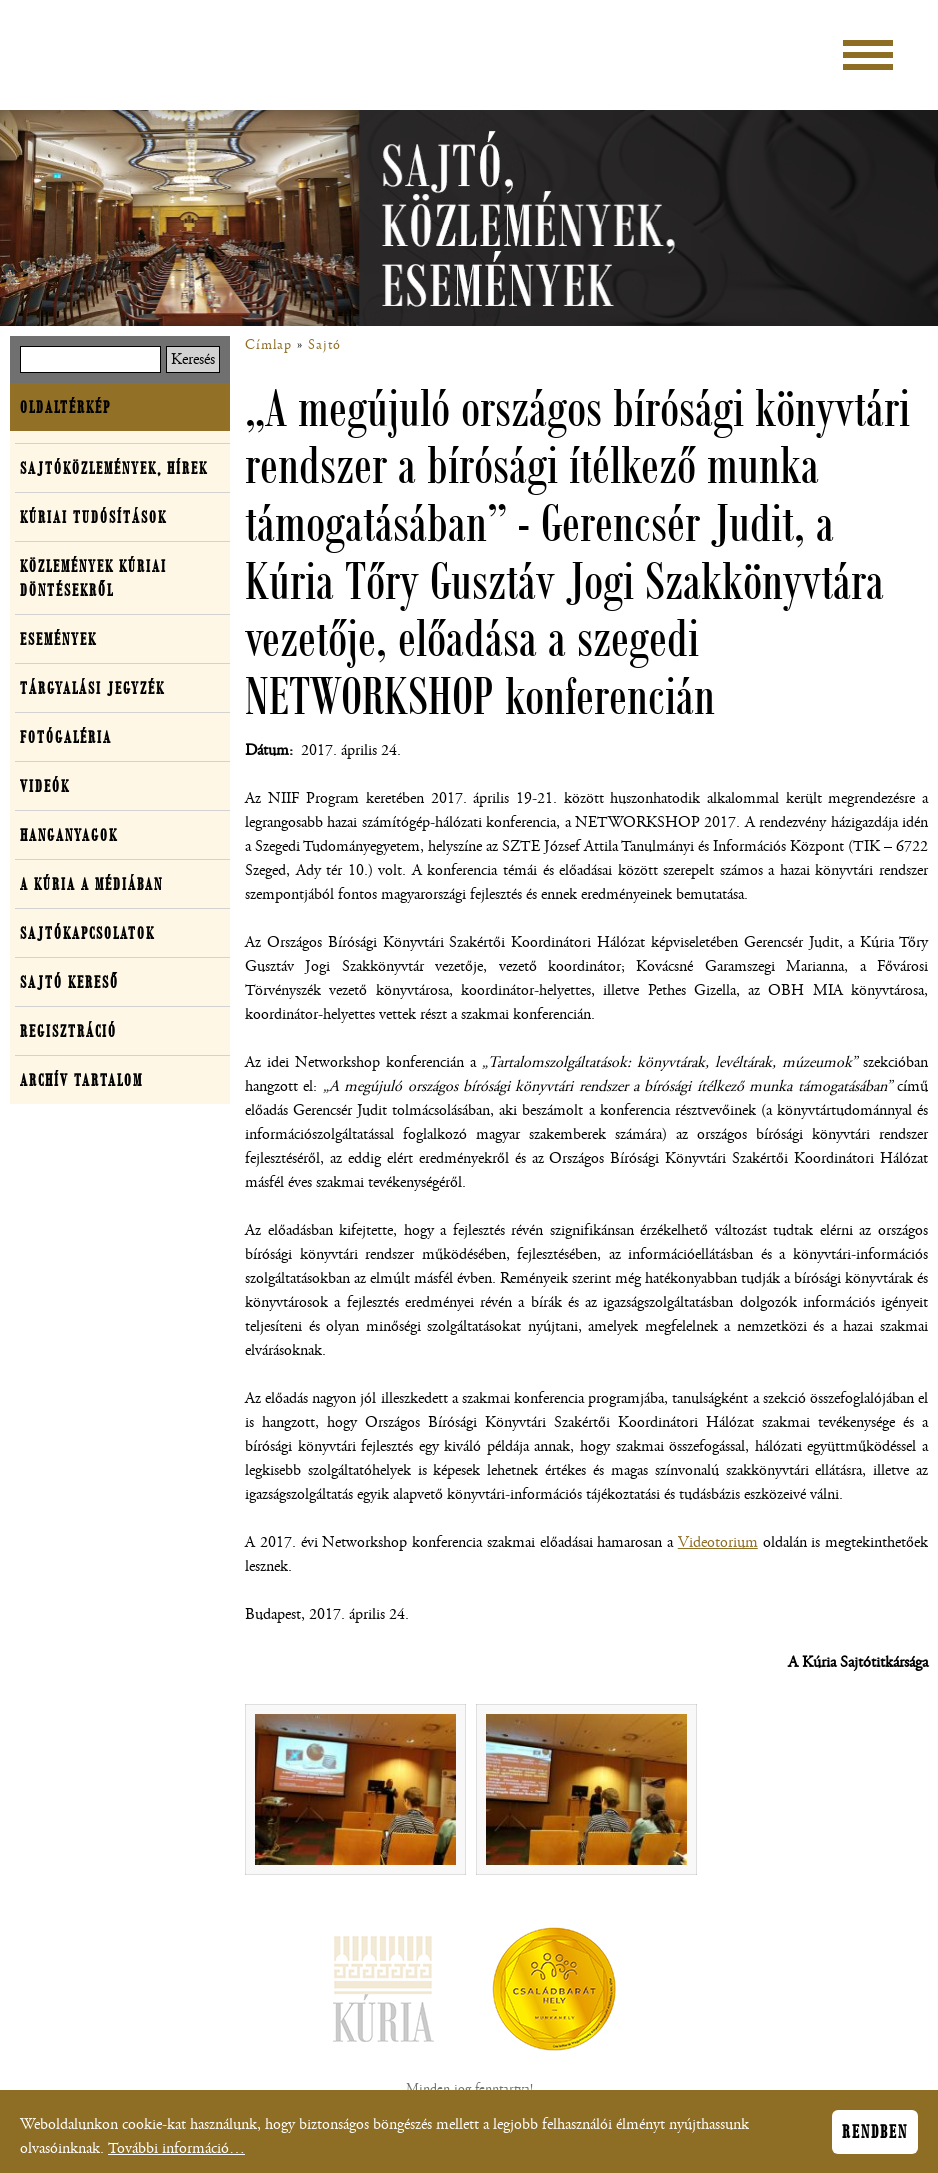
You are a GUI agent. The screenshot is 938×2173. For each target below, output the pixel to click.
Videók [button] (45, 786)
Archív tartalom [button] (81, 1080)
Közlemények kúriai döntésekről (93, 578)
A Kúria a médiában (91, 884)
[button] (355, 1789)
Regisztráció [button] (68, 1031)
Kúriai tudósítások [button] (93, 517)
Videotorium (718, 1542)
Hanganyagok (69, 835)
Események (58, 639)
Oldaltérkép (65, 407)
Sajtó (324, 345)
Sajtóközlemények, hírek (114, 468)
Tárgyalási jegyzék (92, 688)
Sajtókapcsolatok (87, 933)
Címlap (268, 345)
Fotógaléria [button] (66, 737)
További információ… (176, 2153)
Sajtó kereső (69, 982)
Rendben (875, 2137)
